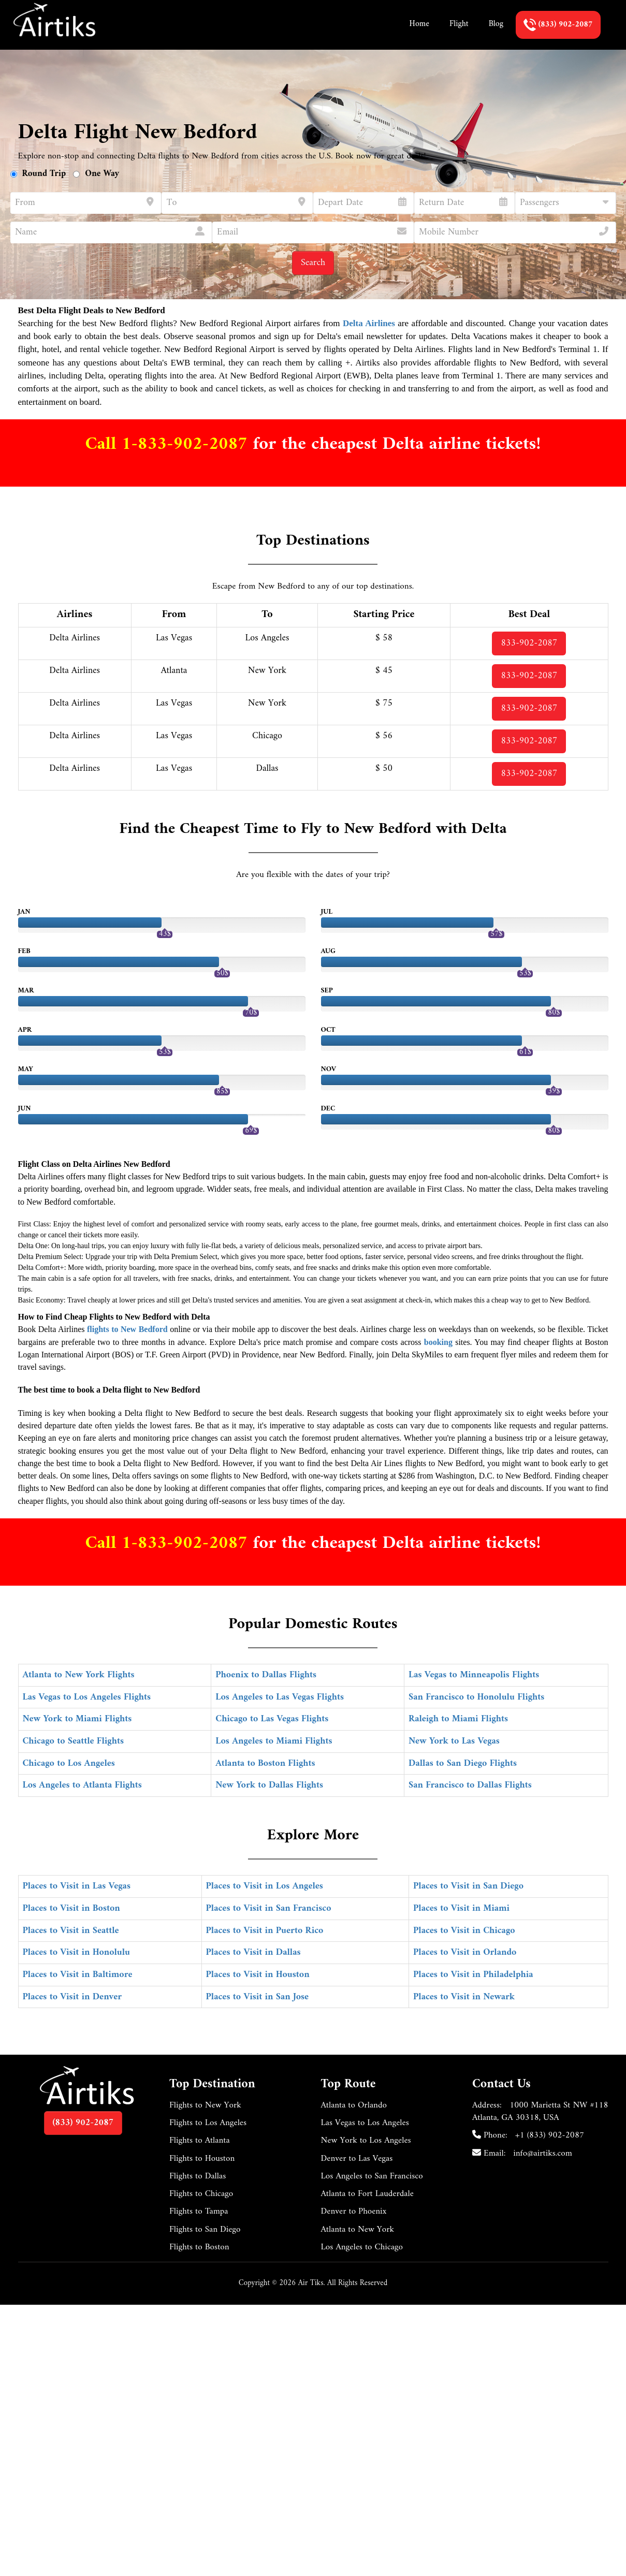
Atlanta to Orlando (354, 2105)
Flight (459, 24)
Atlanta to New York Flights (79, 1675)
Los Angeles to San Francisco (372, 2176)
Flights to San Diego (204, 2229)
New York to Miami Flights (77, 1719)
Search (313, 263)
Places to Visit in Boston (71, 1908)
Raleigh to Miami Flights (458, 1719)
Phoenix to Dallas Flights (265, 1675)
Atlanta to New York (358, 2229)
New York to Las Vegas (454, 1741)
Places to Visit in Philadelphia (473, 1975)
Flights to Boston (199, 2247)
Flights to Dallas (197, 2176)
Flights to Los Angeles (207, 2123)
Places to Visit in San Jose (257, 1997)
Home (419, 24)
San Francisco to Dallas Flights (470, 1785)
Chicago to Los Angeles (69, 1763)
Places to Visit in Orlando (464, 1952)
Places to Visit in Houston (258, 1975)
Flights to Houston (202, 2159)
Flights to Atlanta (199, 2140)
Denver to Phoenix (354, 2211)
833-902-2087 (529, 643)
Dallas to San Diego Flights (463, 1763)
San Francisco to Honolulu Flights (476, 1697)
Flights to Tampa (198, 2211)
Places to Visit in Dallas (253, 1952)
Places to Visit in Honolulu (76, 1952)
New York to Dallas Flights (269, 1785)
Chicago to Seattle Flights (73, 1741)
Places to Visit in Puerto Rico (265, 1931)
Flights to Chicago (201, 2194)
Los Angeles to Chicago (362, 2247)
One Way (102, 174)
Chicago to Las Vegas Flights (271, 1719)
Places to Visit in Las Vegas (76, 1886)
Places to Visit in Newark (464, 1997)
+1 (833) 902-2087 (549, 2135)
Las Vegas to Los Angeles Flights (87, 1697)
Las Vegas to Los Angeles (365, 2123)
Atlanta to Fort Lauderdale (367, 2194)
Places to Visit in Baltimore (78, 1975)
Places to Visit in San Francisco (268, 1908)
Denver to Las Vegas (357, 2159)
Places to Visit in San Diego (468, 1886)
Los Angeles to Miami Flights (273, 1741)
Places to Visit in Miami (461, 1908)
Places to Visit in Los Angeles (264, 1886)
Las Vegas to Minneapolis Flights (474, 1675)
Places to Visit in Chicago (464, 1931)
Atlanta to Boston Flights (265, 1763)
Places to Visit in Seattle (71, 1931)
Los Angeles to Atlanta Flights (82, 1785)
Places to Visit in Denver (72, 1997)
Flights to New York (205, 2105)
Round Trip (44, 174)
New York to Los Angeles (366, 2140)
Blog (496, 24)
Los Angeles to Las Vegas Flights (279, 1697)
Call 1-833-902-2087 (169, 444)
